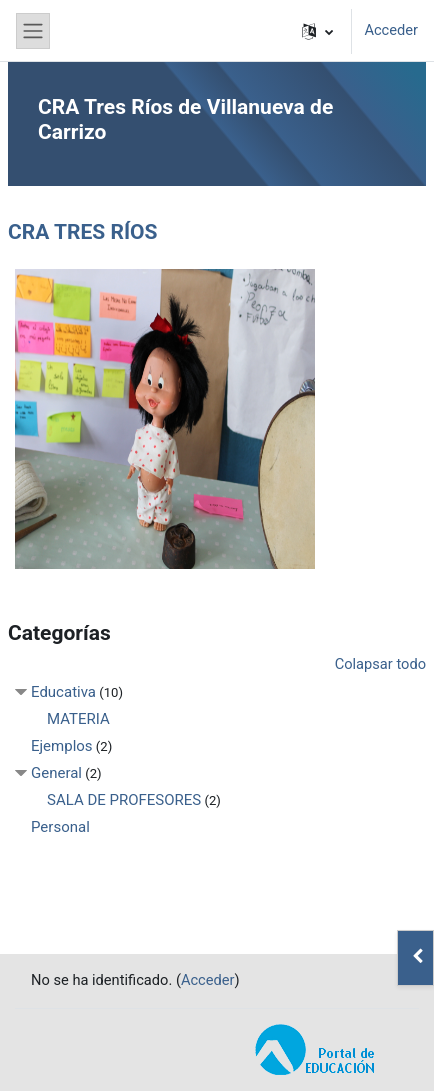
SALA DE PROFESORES (124, 800)
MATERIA (78, 719)
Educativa (63, 692)
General (56, 773)
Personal (60, 827)
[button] (317, 31)
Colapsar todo (380, 664)
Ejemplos (62, 746)
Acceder (391, 30)
